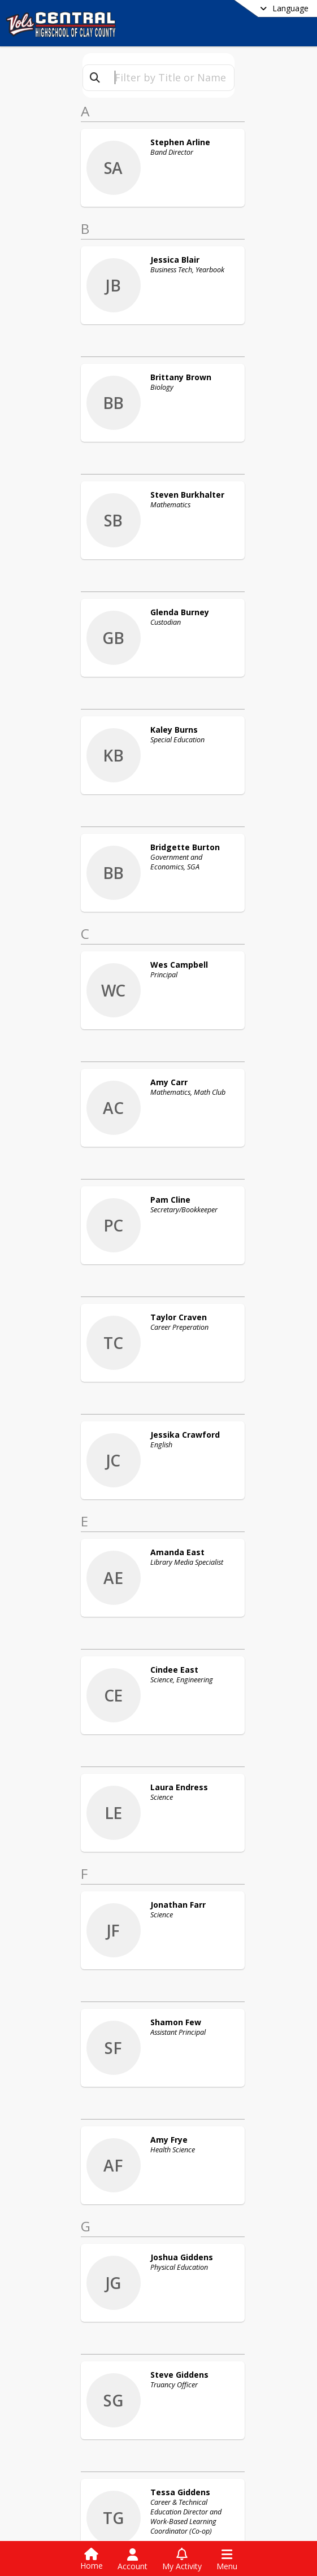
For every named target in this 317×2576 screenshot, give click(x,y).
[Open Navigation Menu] (226, 2559)
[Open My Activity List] (182, 2559)
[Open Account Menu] (132, 2559)
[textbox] (170, 78)
